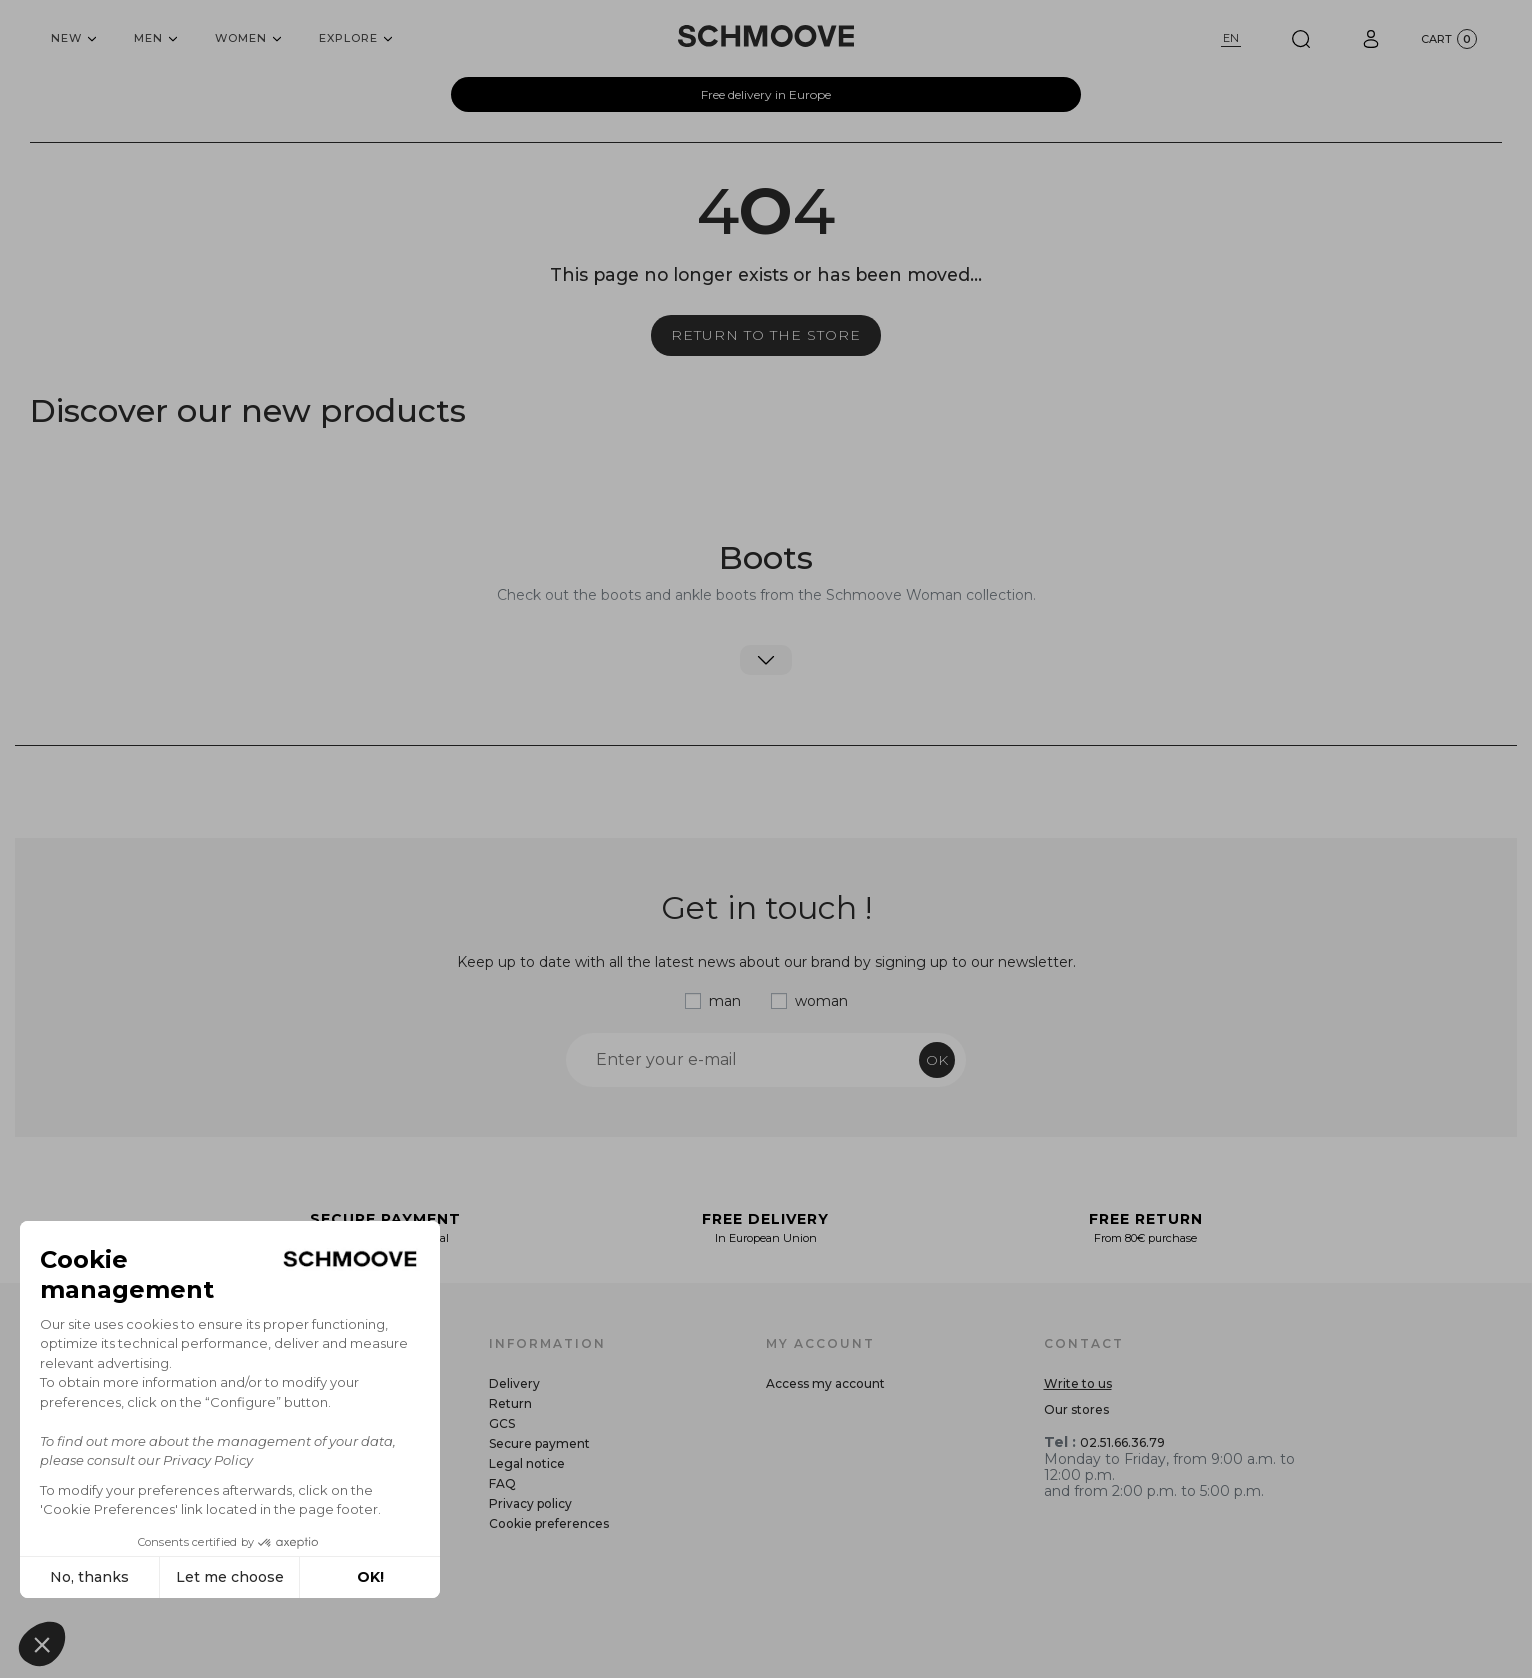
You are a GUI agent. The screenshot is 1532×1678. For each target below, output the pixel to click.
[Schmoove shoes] (766, 36)
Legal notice (527, 1463)
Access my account (825, 1383)
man (725, 1001)
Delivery (514, 1383)
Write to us (1078, 1383)
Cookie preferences (549, 1523)
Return (510, 1403)
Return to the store (766, 335)
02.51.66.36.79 (1122, 1442)
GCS (502, 1423)
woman (821, 1001)
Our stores (1076, 1409)
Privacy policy (530, 1503)
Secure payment (539, 1443)
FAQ (502, 1483)
